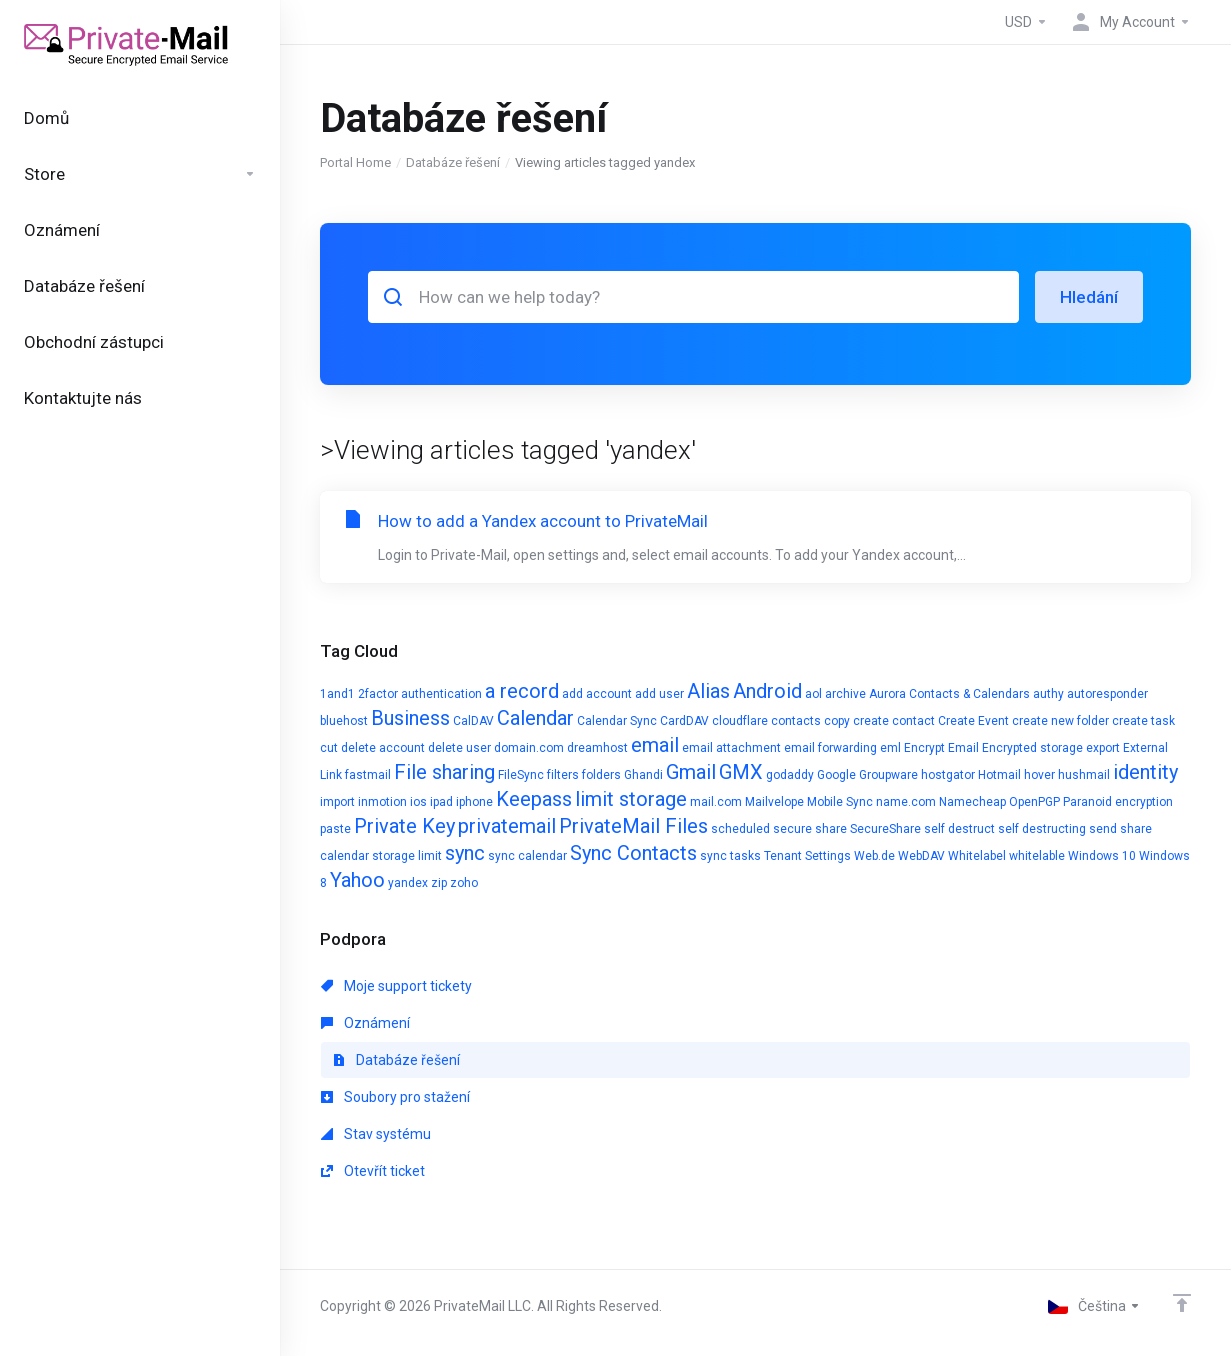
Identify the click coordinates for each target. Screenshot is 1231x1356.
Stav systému (376, 1134)
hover (1039, 775)
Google (836, 775)
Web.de (874, 856)
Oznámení (365, 1023)
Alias (708, 691)
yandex (408, 883)
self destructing (1042, 829)
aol (813, 694)
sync (465, 853)
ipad (441, 802)
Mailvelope (774, 802)
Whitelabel (977, 856)
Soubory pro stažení (395, 1097)
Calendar (535, 718)
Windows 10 (1102, 856)
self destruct (959, 829)
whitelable (1037, 856)
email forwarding (830, 748)
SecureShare (885, 829)
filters (563, 775)
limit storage (631, 799)
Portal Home (355, 162)
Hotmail (999, 775)
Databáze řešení (453, 162)
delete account (383, 748)
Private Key (404, 826)
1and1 (337, 694)
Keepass (534, 799)
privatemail (507, 826)
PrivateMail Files (633, 826)
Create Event (973, 721)
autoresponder (1107, 694)
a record (522, 691)
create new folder (1060, 721)
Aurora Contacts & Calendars (949, 694)
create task (1143, 721)
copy (837, 721)
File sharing (444, 772)
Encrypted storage (1032, 748)
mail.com (716, 802)
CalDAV (473, 721)
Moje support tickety (396, 986)
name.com (906, 802)
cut (329, 748)
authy (1048, 694)
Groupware (888, 775)
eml (890, 748)
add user (659, 694)
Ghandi (643, 775)
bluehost (344, 721)
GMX (741, 772)
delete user (459, 748)
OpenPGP (1034, 802)
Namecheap (972, 802)
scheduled (740, 829)
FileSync (521, 775)
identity (1145, 772)
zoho (464, 883)
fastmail (368, 775)
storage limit (407, 856)
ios (418, 802)
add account (597, 694)
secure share (810, 829)
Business (410, 718)
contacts (796, 721)
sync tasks (730, 856)
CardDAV (684, 721)
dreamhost (597, 748)
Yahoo (357, 880)
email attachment (731, 748)
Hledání (1089, 297)
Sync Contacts (633, 853)
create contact (894, 721)
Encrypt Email (941, 748)
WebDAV (921, 856)
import (337, 802)
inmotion (382, 802)
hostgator (948, 775)
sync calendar (527, 856)
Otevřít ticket (373, 1171)
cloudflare (740, 721)
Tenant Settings (807, 856)
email (655, 745)
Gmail (691, 772)
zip (439, 883)
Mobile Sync (840, 802)
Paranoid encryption (1118, 802)
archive (845, 694)
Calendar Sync (617, 721)
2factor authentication (420, 694)
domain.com (529, 748)
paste (335, 829)
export (1103, 748)
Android (767, 691)
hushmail (1084, 775)
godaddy (790, 775)
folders (601, 775)
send (1103, 829)
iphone (474, 802)
